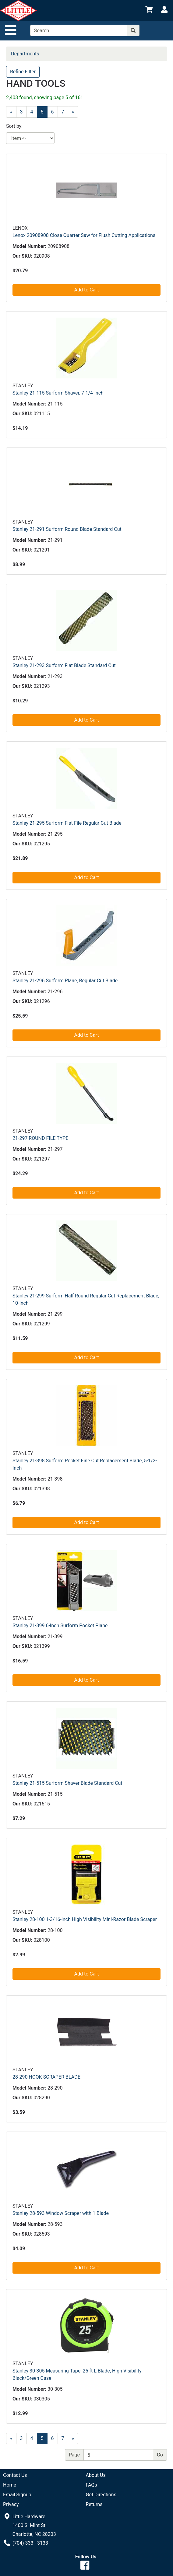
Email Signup (17, 2495)
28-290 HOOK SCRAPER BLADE (46, 2077)
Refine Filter (23, 72)
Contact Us (15, 2475)
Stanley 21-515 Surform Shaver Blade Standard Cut (67, 1783)
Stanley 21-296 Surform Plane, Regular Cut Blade (65, 980)
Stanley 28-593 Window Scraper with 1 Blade (60, 2213)
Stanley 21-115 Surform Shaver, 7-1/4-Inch (58, 393)
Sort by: (14, 126)
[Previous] (11, 112)
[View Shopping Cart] (149, 10)
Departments (25, 54)
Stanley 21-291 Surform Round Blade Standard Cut (67, 529)
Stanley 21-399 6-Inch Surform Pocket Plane (60, 1625)
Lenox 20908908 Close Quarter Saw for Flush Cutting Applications (83, 235)
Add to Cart (86, 290)
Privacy (11, 2504)
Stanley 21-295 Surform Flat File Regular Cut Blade (67, 823)
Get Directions (101, 2495)
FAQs (91, 2485)
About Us (96, 2475)
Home (9, 2485)
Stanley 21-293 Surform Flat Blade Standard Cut (64, 665)
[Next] (73, 112)
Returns (94, 2504)
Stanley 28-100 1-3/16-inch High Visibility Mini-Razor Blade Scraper (84, 1919)
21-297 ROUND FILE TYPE (40, 1138)
